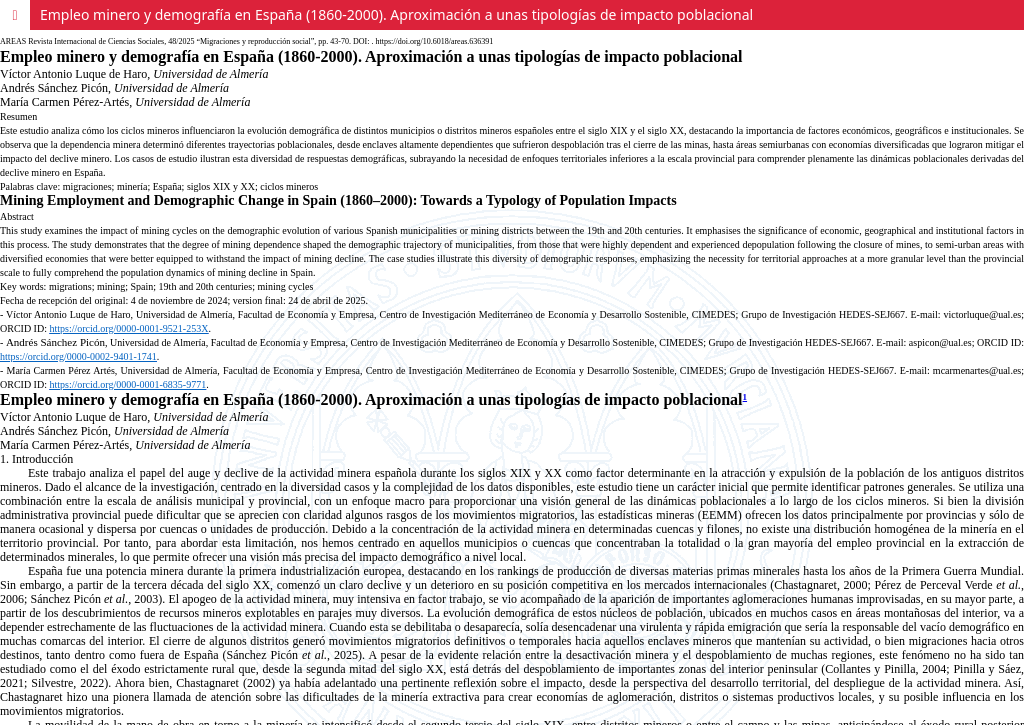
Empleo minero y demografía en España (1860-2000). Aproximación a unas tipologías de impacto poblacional (396, 14)
